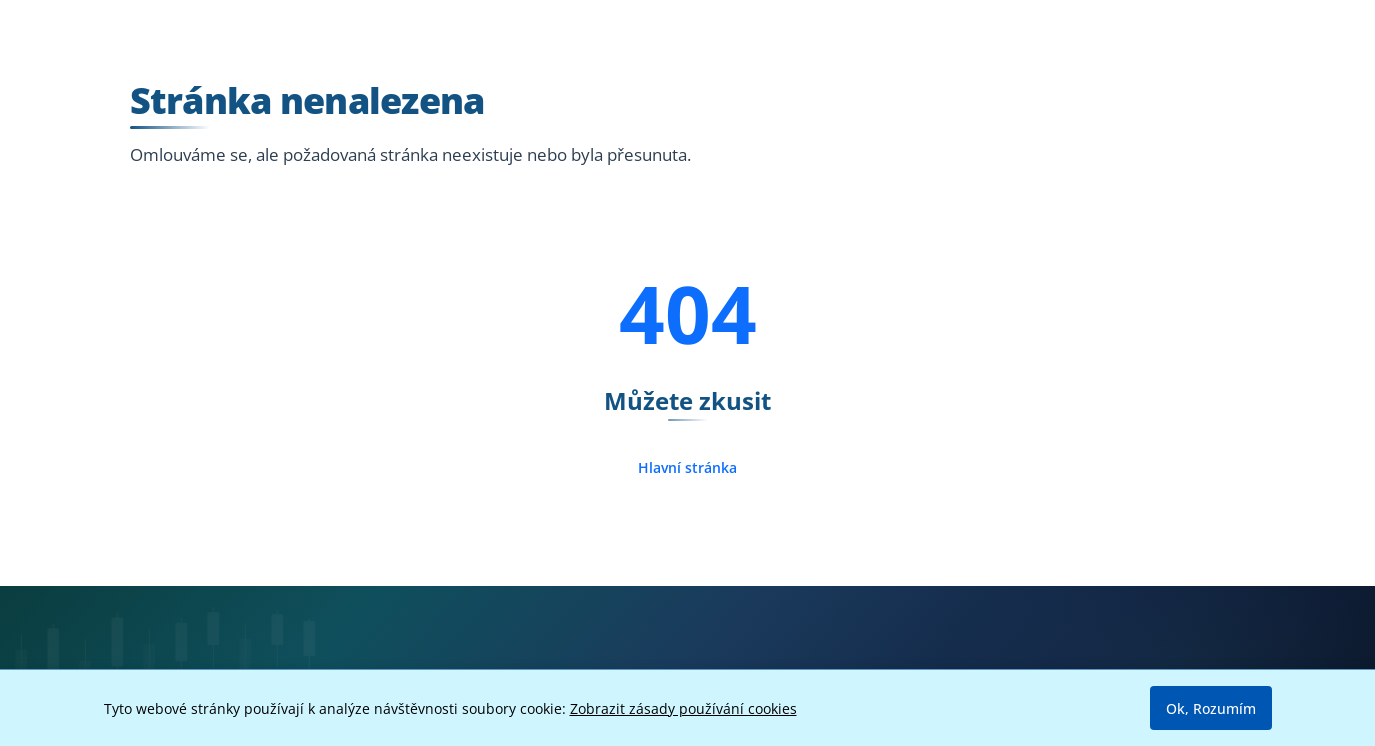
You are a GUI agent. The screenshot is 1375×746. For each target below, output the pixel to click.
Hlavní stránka (687, 467)
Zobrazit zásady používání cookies (683, 708)
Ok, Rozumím (1211, 708)
